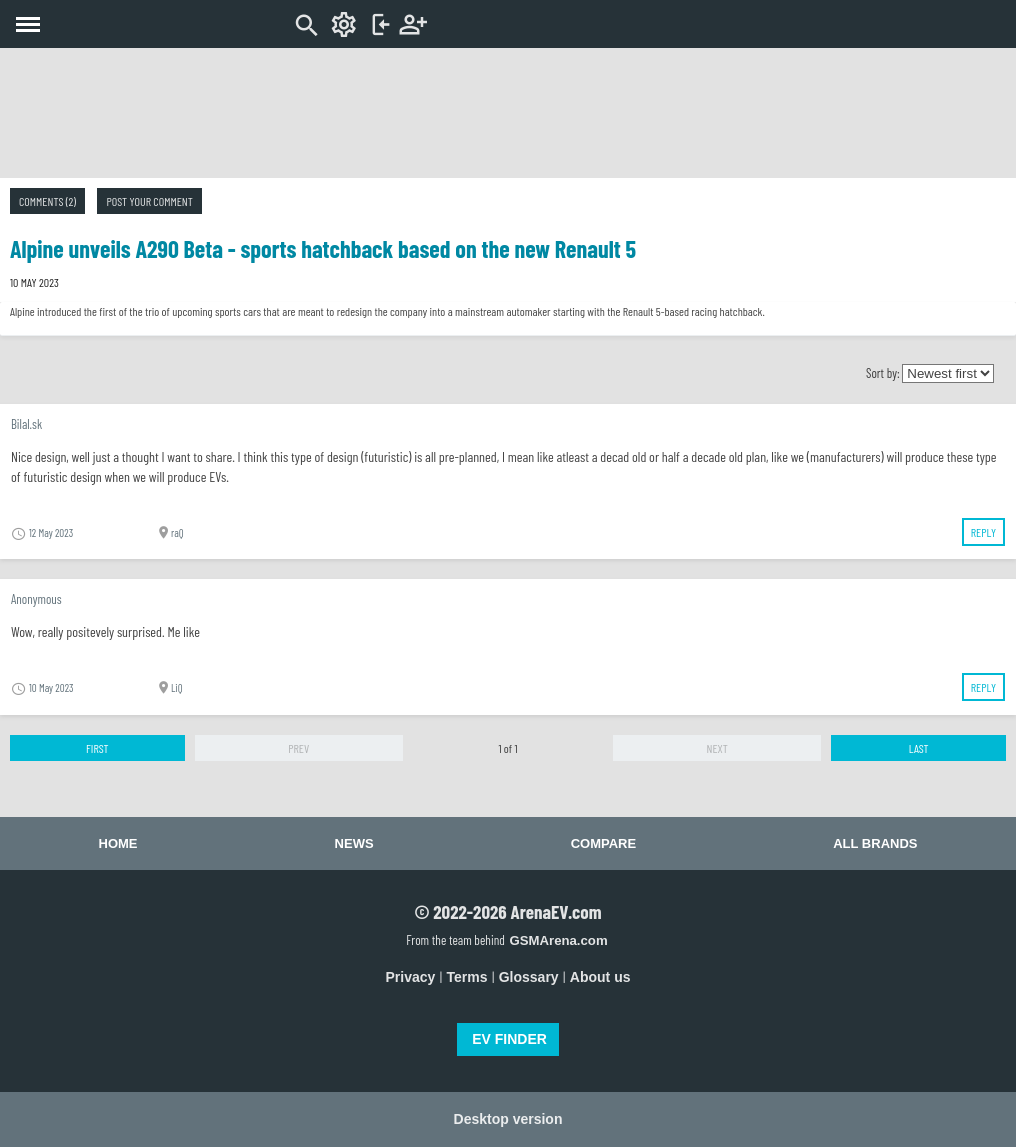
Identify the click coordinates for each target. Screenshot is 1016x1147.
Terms (467, 977)
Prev (298, 748)
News (354, 843)
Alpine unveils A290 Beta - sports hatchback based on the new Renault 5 (323, 248)
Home (118, 843)
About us (600, 977)
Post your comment (149, 201)
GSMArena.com (558, 940)
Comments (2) (47, 201)
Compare (603, 843)
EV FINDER (509, 1039)
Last (919, 748)
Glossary (529, 977)
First (97, 748)
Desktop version (508, 1119)
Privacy (411, 977)
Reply (983, 532)
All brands (875, 843)
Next (717, 748)
